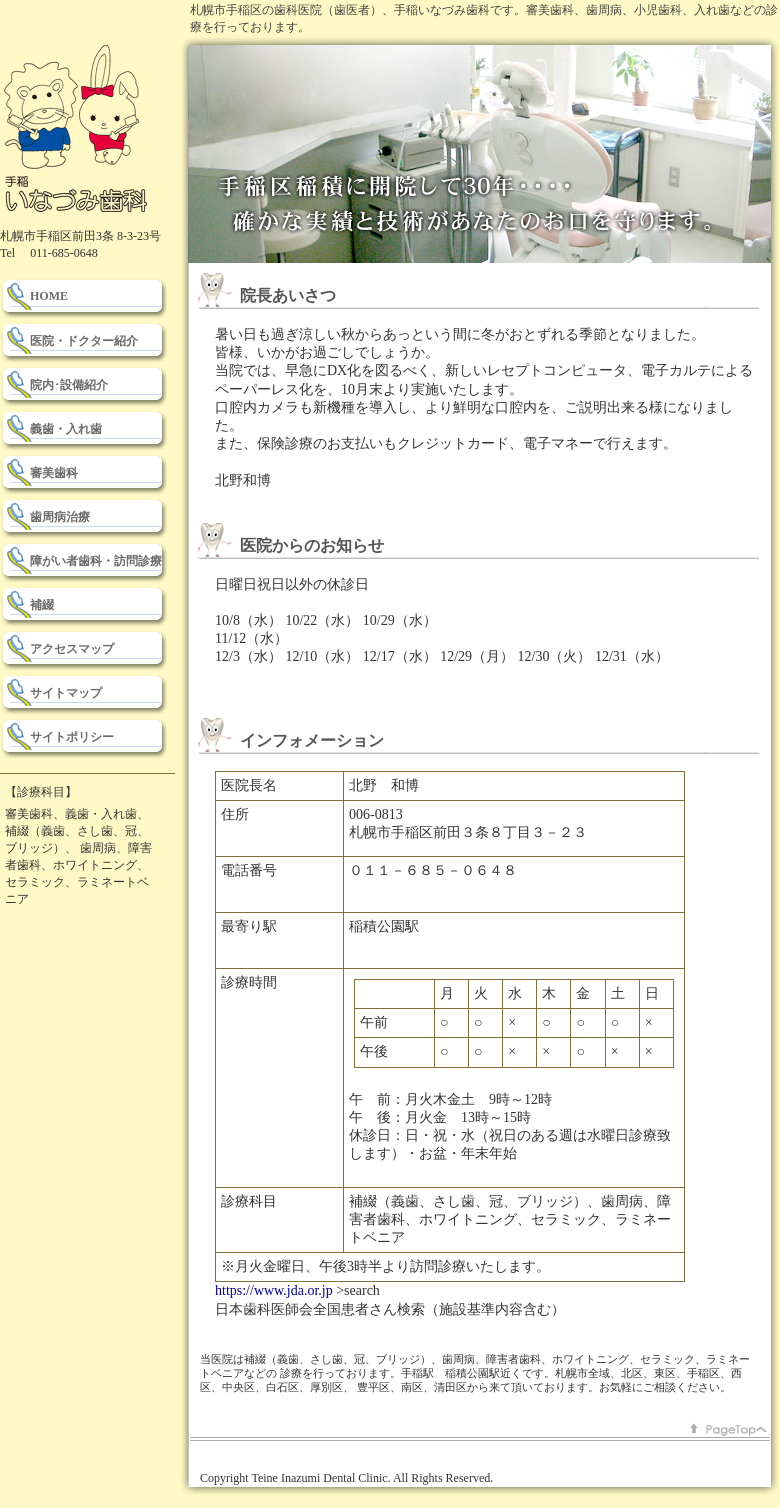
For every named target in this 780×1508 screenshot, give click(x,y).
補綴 (42, 605)
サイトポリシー (72, 737)
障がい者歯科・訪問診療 (96, 561)
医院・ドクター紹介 (84, 341)
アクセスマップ (72, 649)
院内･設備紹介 (69, 385)
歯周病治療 (60, 517)
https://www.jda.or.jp (274, 1290)
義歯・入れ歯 (66, 429)
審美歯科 (54, 473)
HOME (49, 296)
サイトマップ (66, 693)
